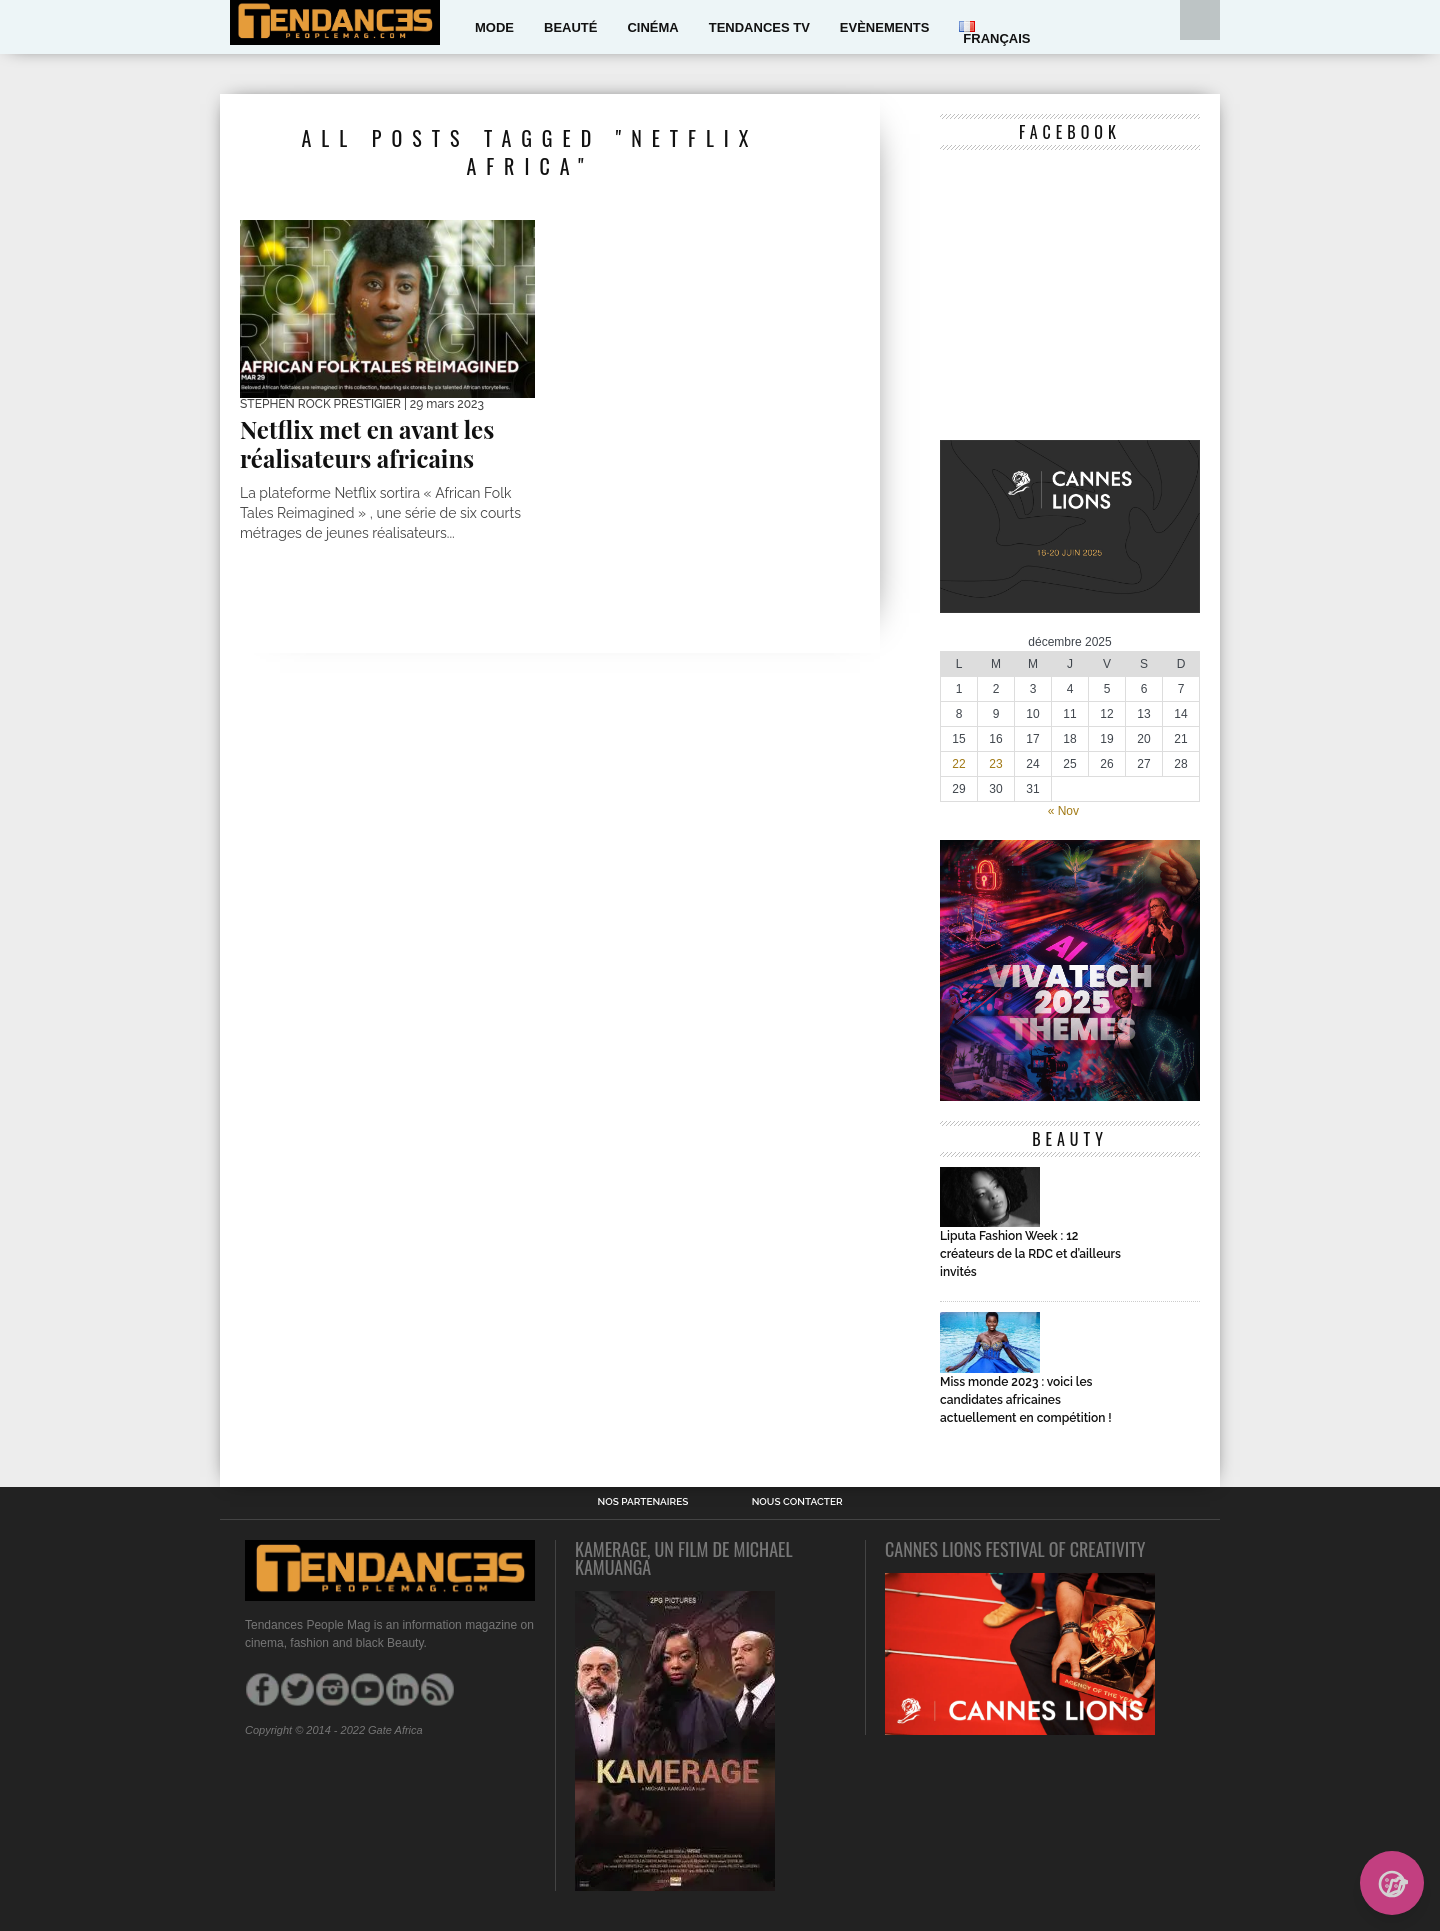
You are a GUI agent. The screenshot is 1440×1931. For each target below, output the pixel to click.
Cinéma (652, 27)
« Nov (1063, 811)
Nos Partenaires (642, 1502)
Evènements (885, 27)
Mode (494, 27)
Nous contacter (797, 1502)
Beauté (570, 27)
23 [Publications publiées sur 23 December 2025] (995, 764)
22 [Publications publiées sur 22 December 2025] (958, 764)
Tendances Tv (759, 27)
